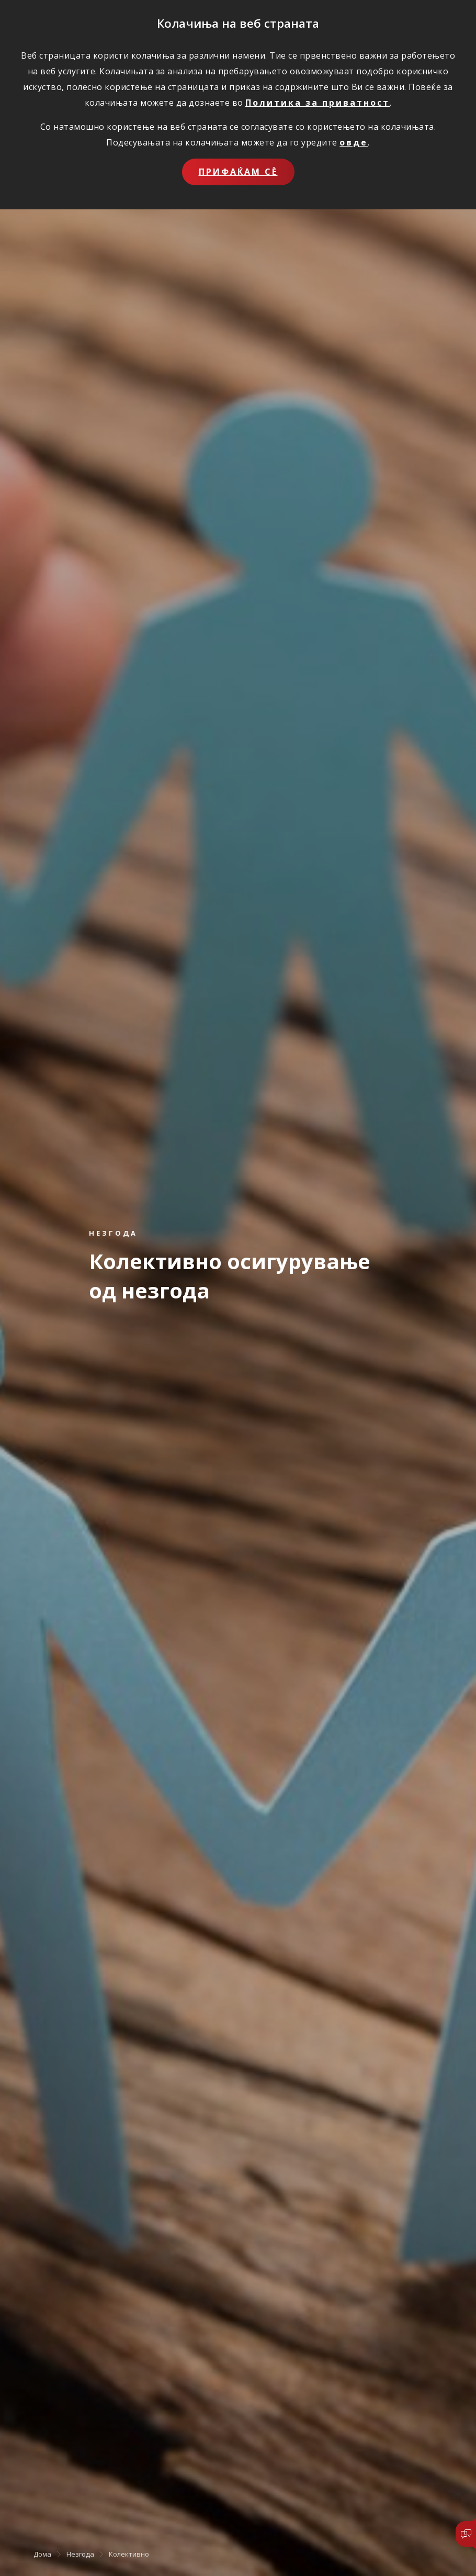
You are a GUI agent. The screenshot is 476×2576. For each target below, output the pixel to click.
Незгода (80, 2554)
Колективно (129, 2554)
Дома (42, 2554)
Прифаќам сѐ (238, 171)
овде (353, 142)
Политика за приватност (317, 102)
